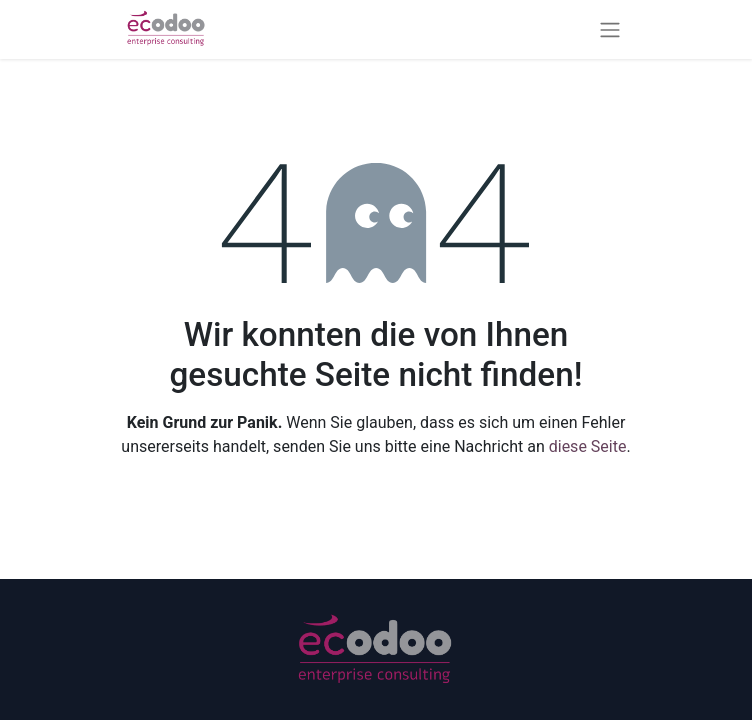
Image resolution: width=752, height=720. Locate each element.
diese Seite (588, 446)
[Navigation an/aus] (610, 29)
